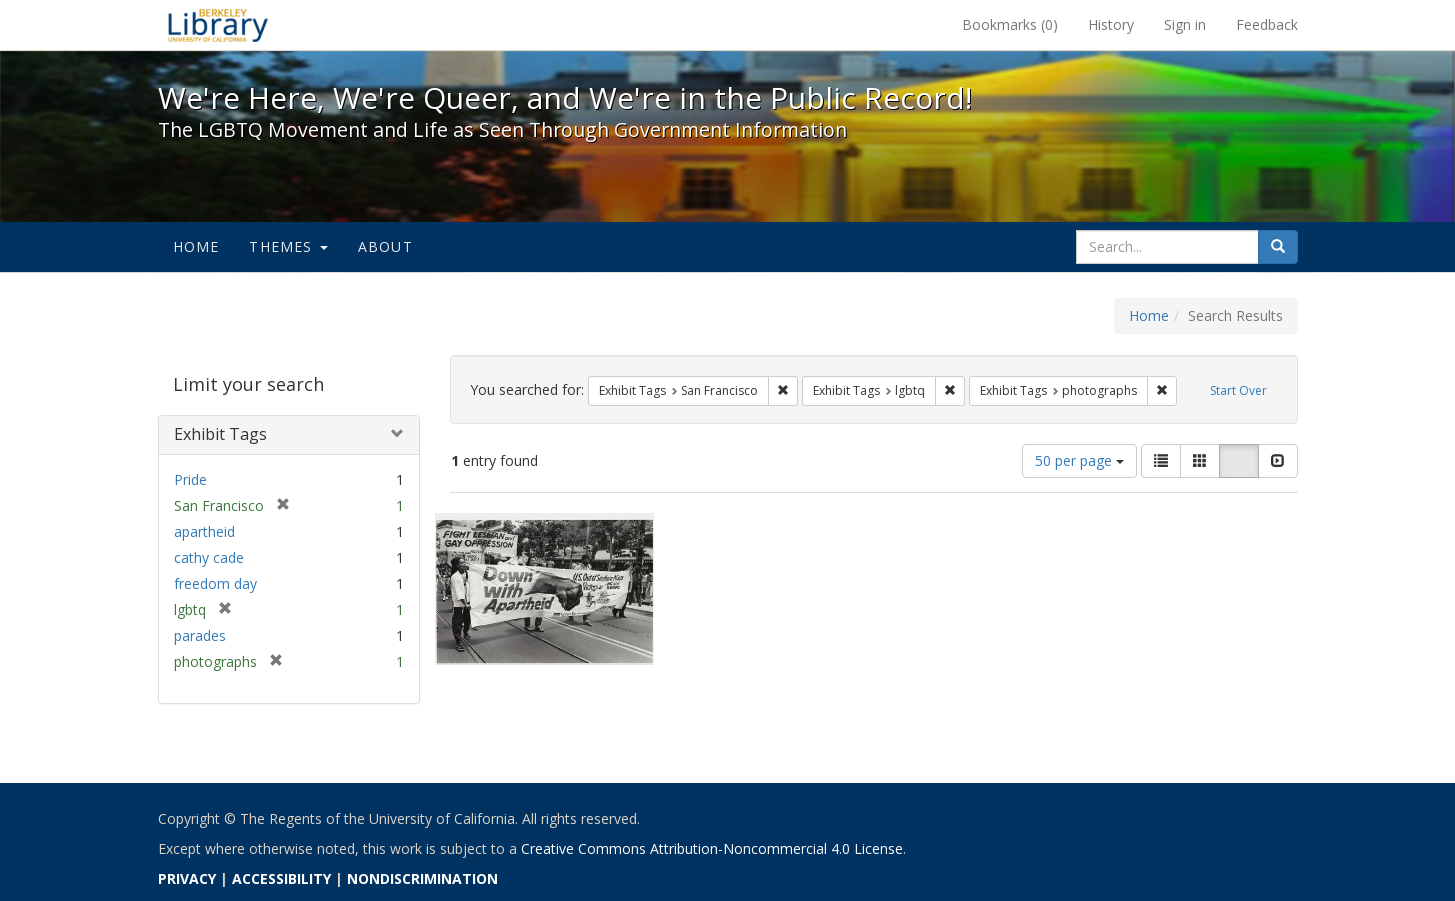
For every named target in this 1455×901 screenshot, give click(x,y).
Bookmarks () (1010, 24)
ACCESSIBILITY (281, 878)
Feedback (1267, 24)
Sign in (1185, 24)
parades (200, 635)
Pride (190, 479)
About (385, 246)
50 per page (1079, 460)
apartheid (204, 531)
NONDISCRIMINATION (422, 878)
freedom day (215, 583)
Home (196, 246)
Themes (288, 246)
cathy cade (209, 557)
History (1111, 24)
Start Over (1238, 390)
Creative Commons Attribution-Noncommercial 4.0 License (712, 848)
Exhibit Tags (220, 434)
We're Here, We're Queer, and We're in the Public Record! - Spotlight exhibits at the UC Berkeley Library (218, 25)
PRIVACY (187, 878)
